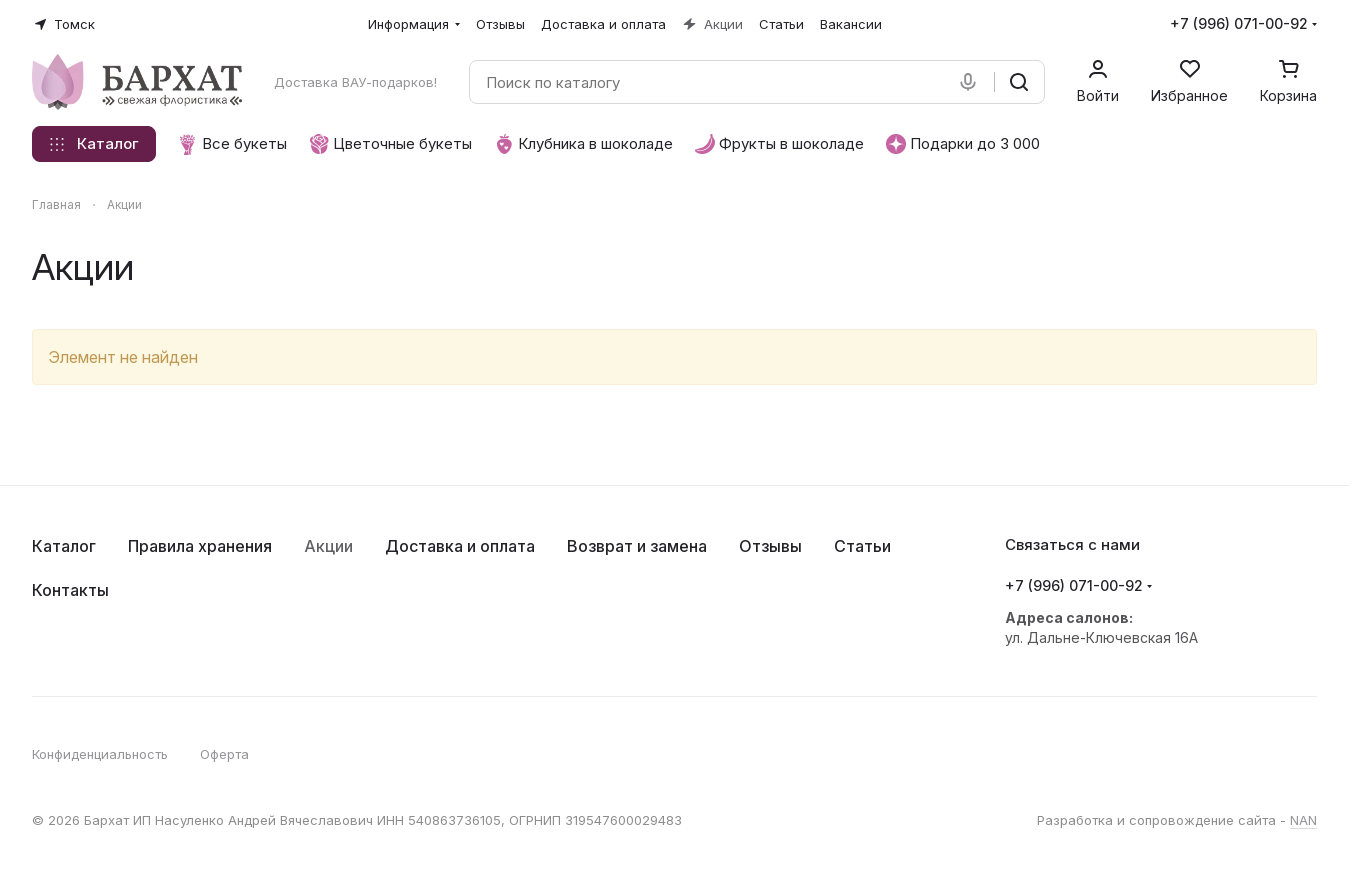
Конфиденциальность (100, 754)
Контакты (70, 590)
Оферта (224, 754)
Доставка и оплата (460, 546)
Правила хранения (200, 546)
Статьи (862, 546)
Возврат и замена (637, 546)
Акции (328, 546)
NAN (1303, 820)
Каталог (64, 546)
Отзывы (770, 546)
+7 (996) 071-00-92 (1239, 23)
